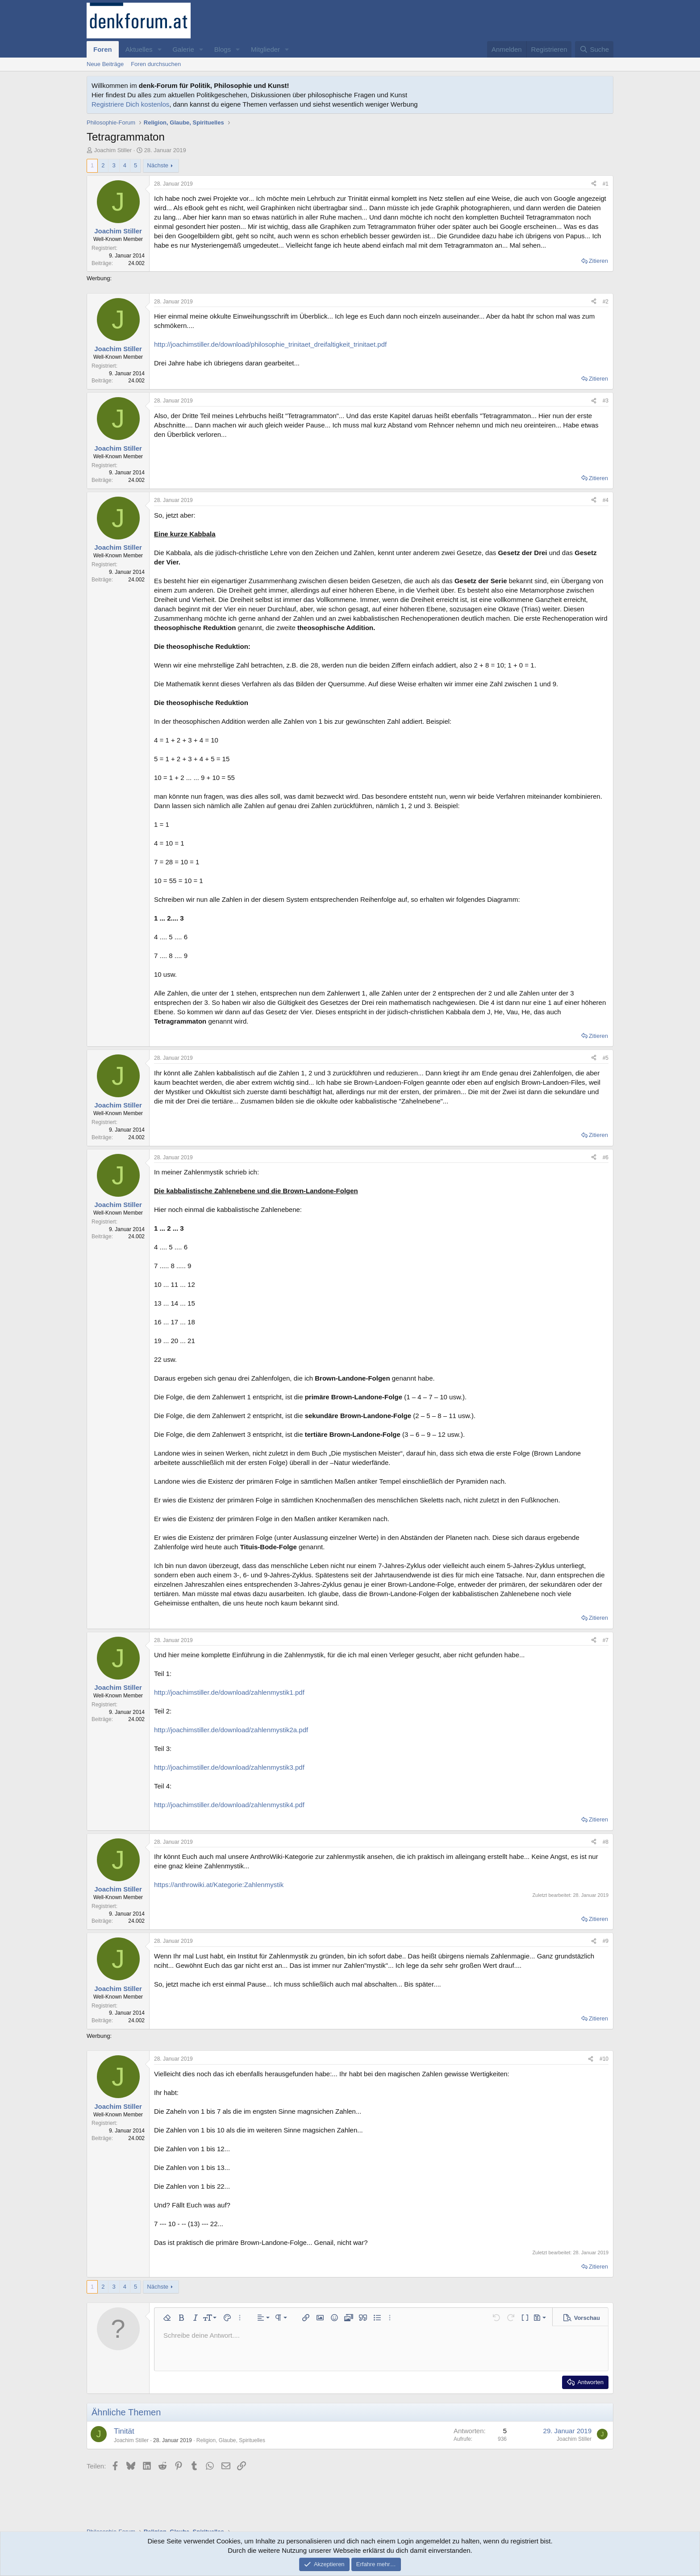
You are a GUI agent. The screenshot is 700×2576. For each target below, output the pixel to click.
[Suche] (594, 49)
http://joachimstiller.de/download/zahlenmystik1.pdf (229, 1692)
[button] (159, 49)
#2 (605, 302)
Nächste (157, 165)
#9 (605, 1941)
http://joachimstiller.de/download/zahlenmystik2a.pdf (231, 1730)
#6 (605, 1157)
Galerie (183, 49)
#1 (605, 184)
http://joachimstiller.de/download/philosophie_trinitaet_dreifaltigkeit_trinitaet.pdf (270, 344)
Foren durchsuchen (156, 64)
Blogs (222, 49)
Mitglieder (265, 49)
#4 (605, 500)
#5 (605, 1058)
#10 (604, 2059)
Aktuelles (139, 49)
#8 (605, 1842)
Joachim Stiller (113, 150)
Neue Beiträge (105, 64)
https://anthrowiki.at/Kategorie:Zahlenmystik (218, 1884)
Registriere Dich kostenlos (130, 104)
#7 (605, 1640)
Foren (102, 49)
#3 (605, 401)
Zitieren (598, 260)
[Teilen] (594, 184)
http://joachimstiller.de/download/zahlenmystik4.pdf (229, 1805)
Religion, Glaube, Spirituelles (230, 2440)
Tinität (124, 2431)
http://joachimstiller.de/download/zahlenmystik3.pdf (229, 1767)
